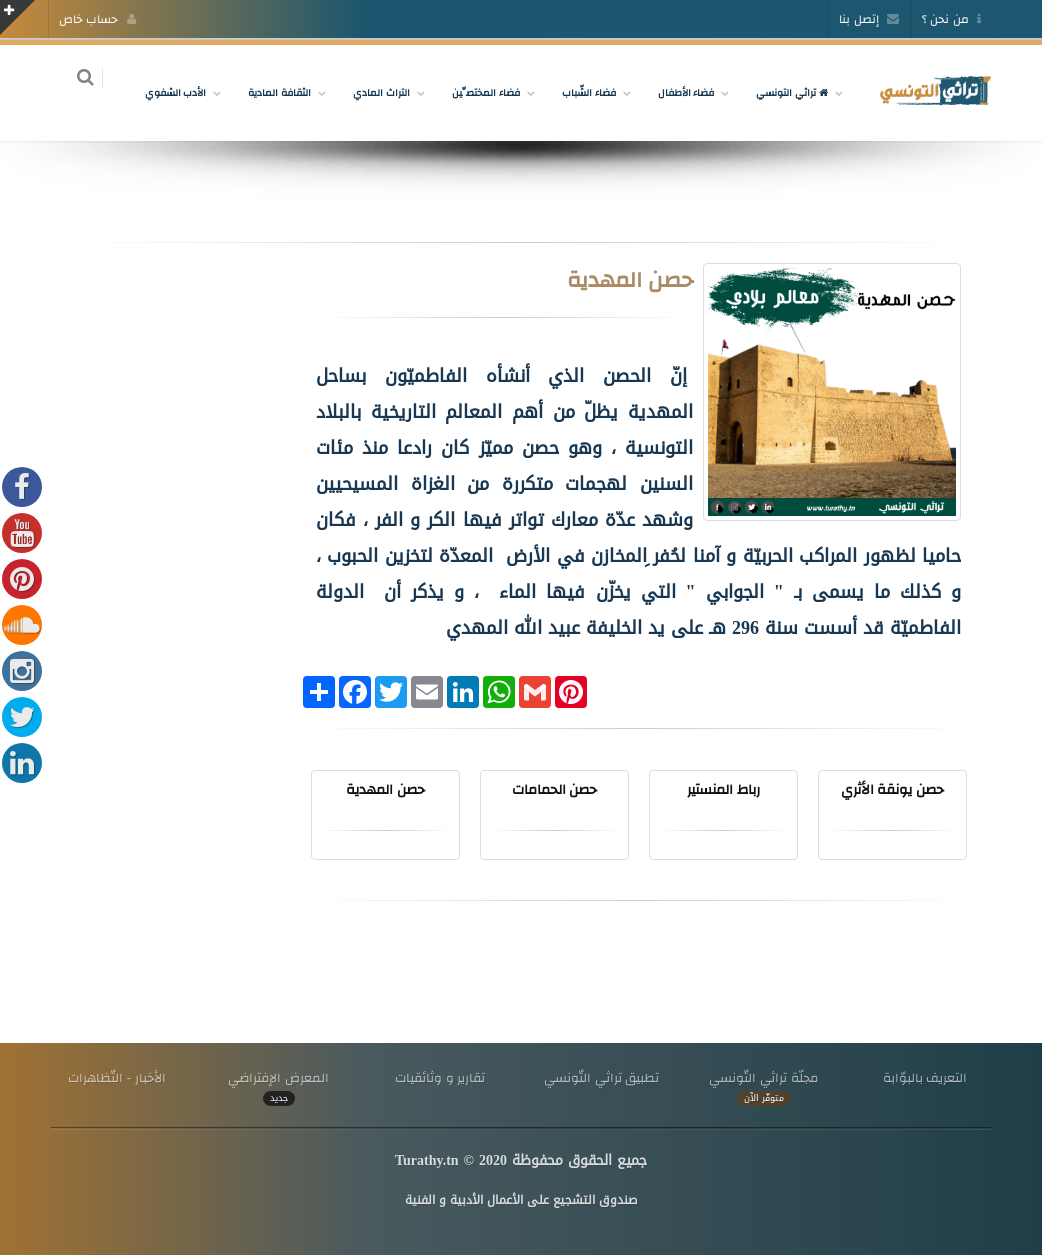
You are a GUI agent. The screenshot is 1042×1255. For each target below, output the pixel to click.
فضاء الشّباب (577, 92)
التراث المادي (370, 92)
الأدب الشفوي (164, 92)
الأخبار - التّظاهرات (117, 1077)
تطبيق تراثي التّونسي (601, 1077)
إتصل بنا (869, 19)
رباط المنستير (723, 789)
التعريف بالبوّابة (925, 1077)
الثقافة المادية (268, 92)
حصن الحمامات (555, 789)
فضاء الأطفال (674, 92)
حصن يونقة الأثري (893, 789)
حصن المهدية (385, 789)
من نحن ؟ (951, 19)
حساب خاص (97, 19)
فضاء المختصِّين (474, 92)
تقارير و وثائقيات (440, 1077)
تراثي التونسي (781, 92)
